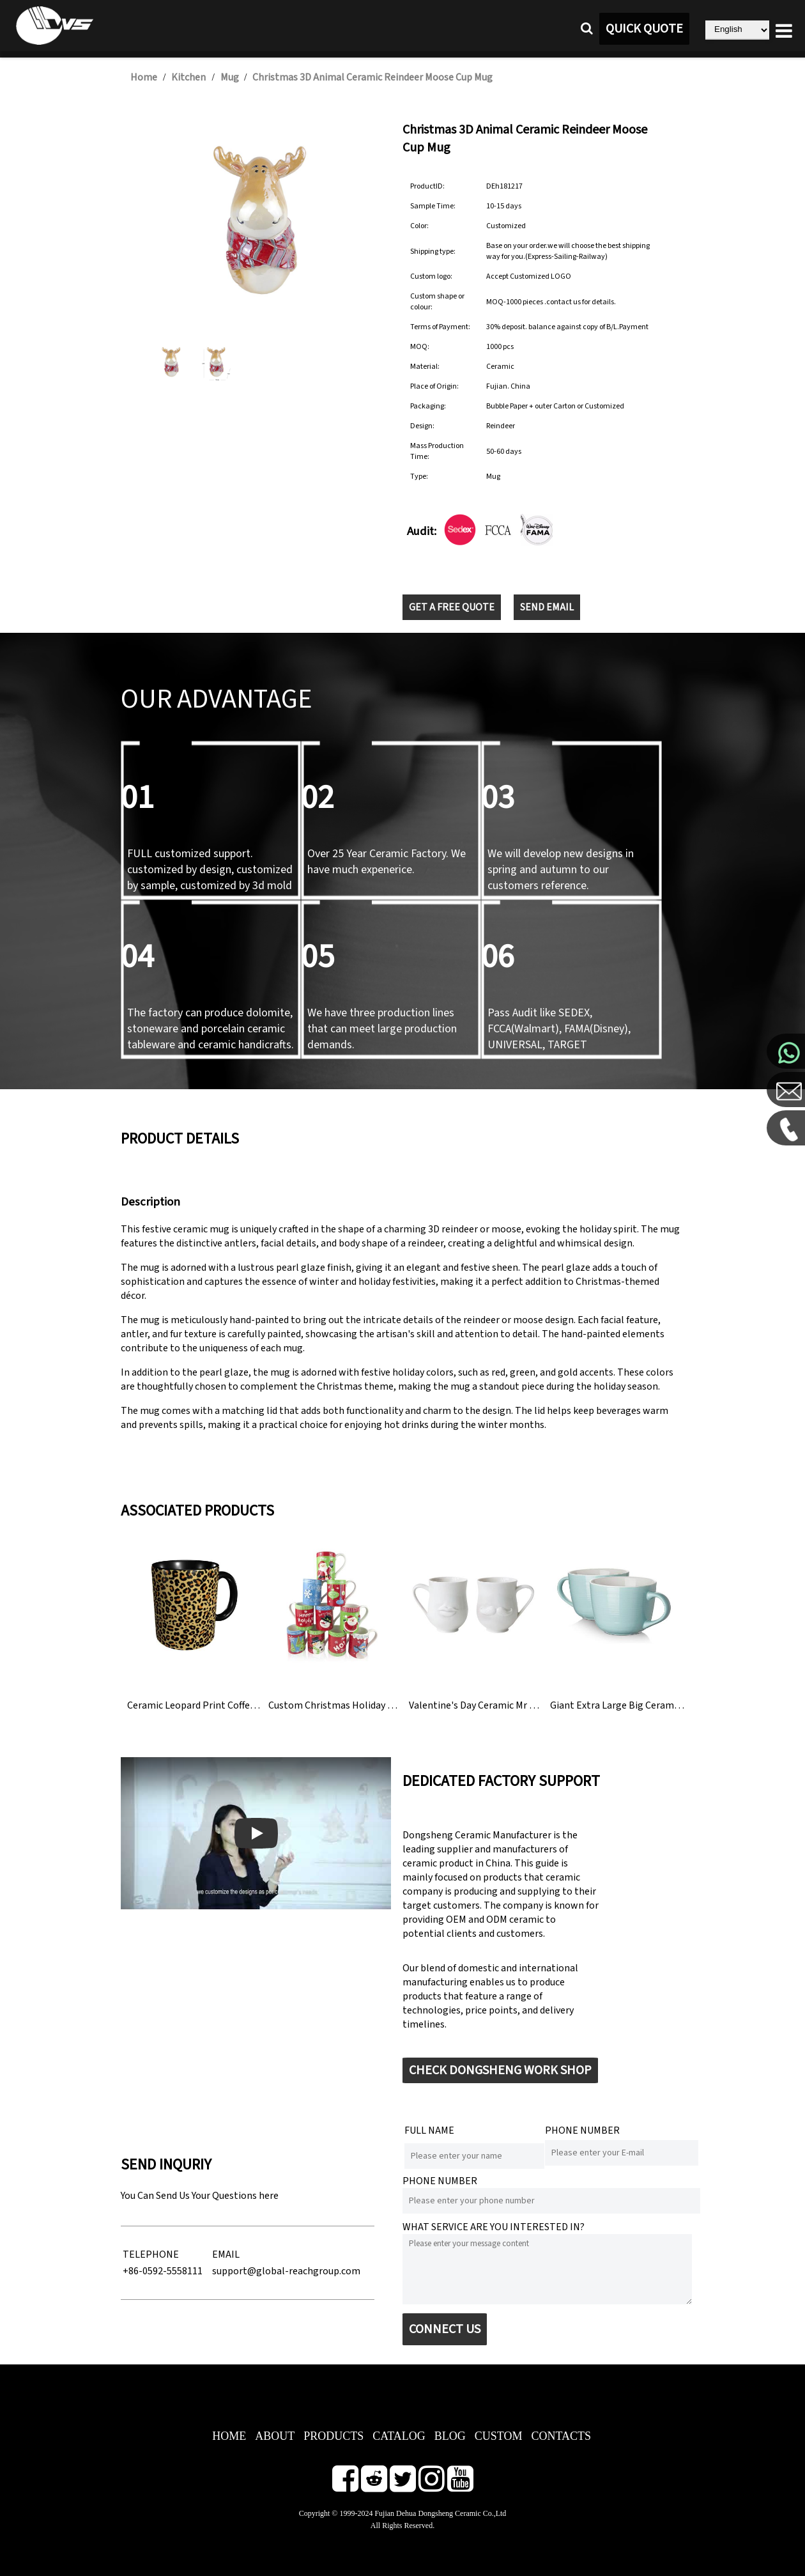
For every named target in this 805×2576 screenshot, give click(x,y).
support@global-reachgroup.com (286, 2271)
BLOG (450, 2436)
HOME (229, 2436)
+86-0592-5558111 (163, 2271)
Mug (230, 77)
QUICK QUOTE (644, 29)
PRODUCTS (333, 2436)
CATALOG (398, 2436)
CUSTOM (499, 2436)
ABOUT (275, 2436)
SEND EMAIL (547, 607)
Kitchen (188, 77)
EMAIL (226, 2254)
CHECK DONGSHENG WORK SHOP (500, 2070)
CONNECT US (444, 2329)
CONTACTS (562, 2436)
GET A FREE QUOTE (451, 607)
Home (143, 77)
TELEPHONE (151, 2254)
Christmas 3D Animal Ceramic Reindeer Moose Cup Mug (372, 77)
